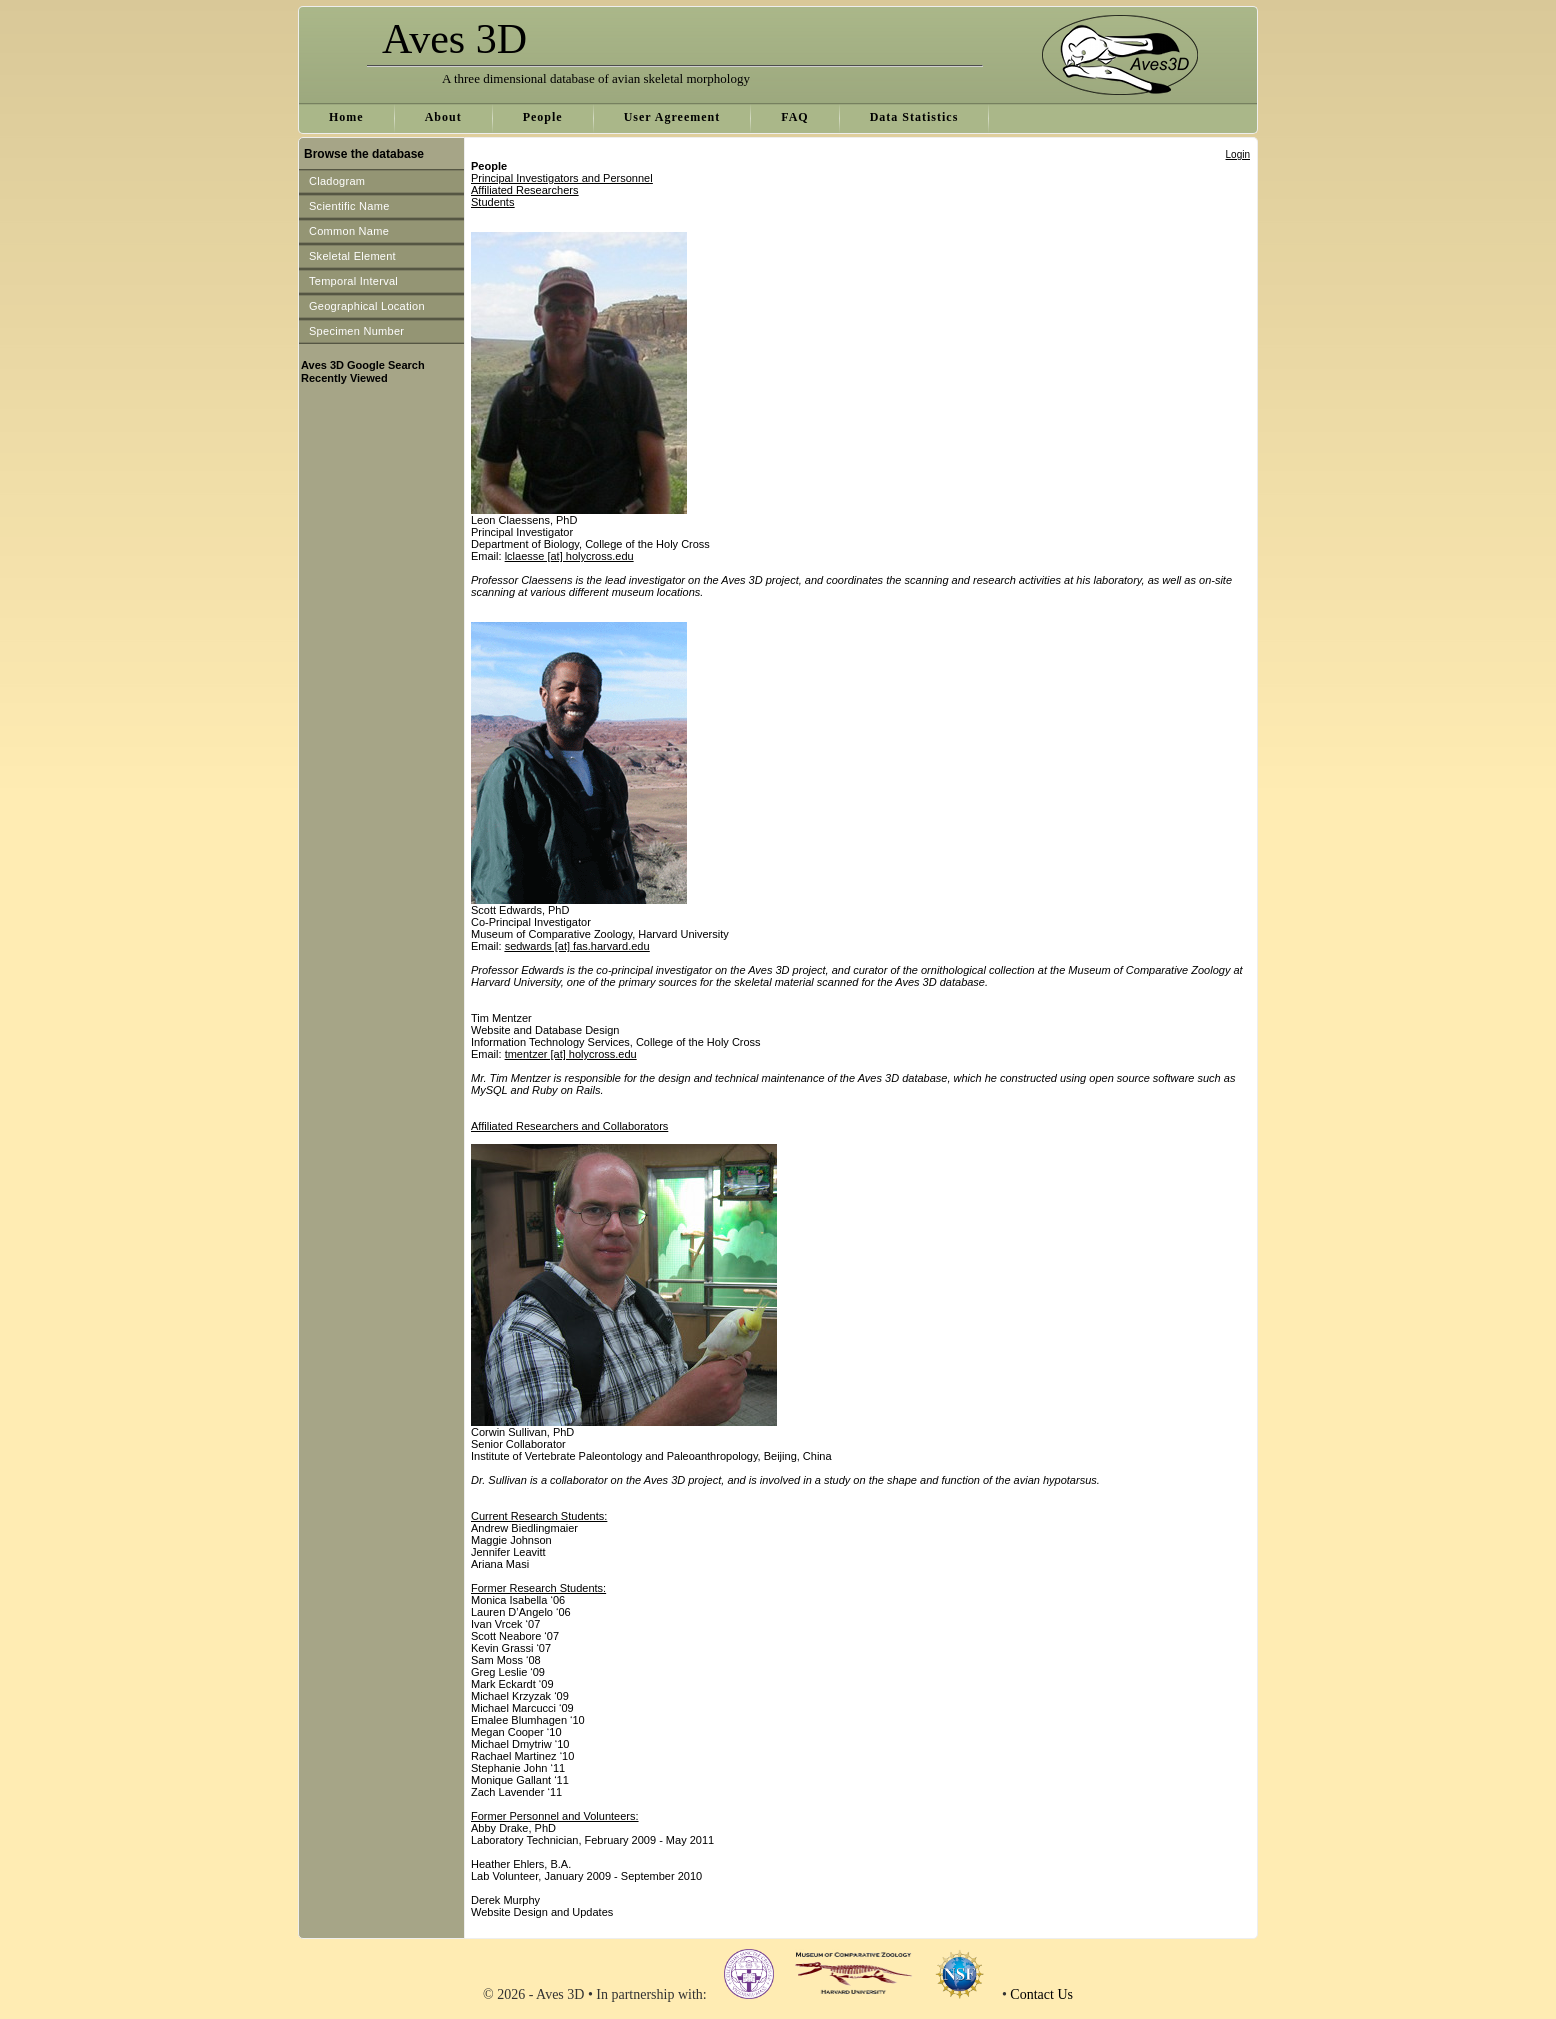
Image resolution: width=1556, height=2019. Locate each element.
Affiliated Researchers (524, 190)
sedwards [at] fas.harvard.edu (577, 946)
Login (1238, 154)
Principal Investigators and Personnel (562, 178)
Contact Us (1041, 1994)
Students (492, 202)
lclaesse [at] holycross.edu (569, 556)
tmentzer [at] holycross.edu (571, 1054)
